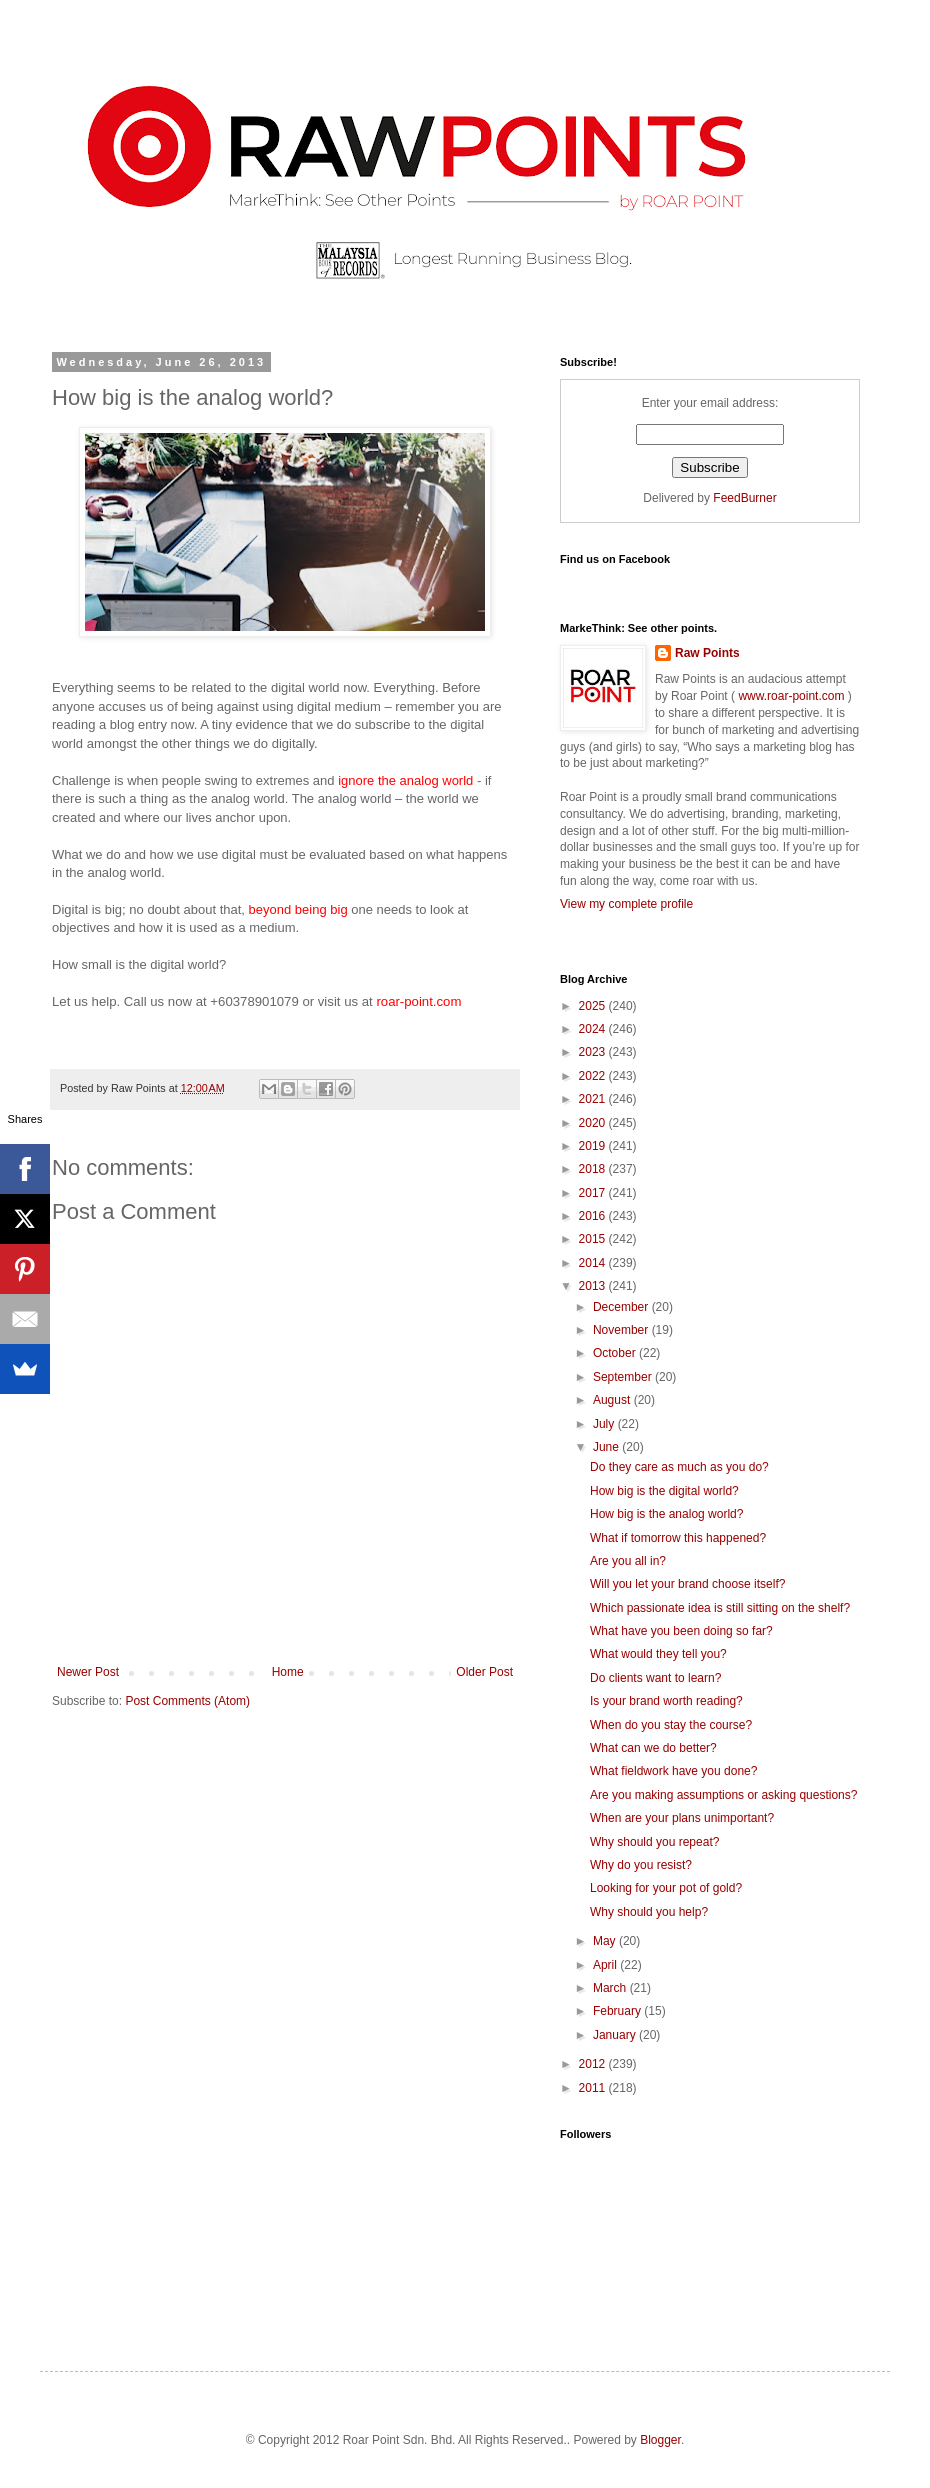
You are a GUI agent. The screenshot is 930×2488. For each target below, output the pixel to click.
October (616, 1353)
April (606, 1965)
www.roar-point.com (791, 696)
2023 (594, 1052)
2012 (594, 2064)
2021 (594, 1099)
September (624, 1377)
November (622, 1330)
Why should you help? (649, 1912)
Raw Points (707, 653)
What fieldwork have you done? (673, 1771)
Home (288, 1672)
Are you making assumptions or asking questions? (723, 1795)
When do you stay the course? (671, 1725)
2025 (594, 1006)
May (606, 1941)
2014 (594, 1263)
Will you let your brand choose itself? (687, 1584)
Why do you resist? (641, 1865)
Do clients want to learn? (655, 1678)
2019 (594, 1146)
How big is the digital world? (664, 1491)
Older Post (484, 1672)
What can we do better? (653, 1748)
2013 (594, 1286)
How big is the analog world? (666, 1514)
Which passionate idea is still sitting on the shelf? (720, 1608)
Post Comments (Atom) (187, 1701)
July (605, 1424)
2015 (594, 1239)
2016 (594, 1216)
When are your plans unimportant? (682, 1818)
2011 (594, 2088)
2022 (594, 1076)
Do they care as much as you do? (679, 1467)
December (622, 1307)
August (613, 1400)
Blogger (660, 2440)
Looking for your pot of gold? (666, 1888)
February (618, 2011)
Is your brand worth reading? (666, 1701)
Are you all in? (628, 1561)
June (607, 1447)
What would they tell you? (658, 1654)
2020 (594, 1123)
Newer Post (88, 1672)
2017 (594, 1193)
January (616, 2035)
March (611, 1988)
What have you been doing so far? (681, 1631)
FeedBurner (744, 498)
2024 (594, 1029)
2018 (594, 1169)
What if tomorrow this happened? (678, 1538)
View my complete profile (626, 904)
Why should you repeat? (654, 1842)
